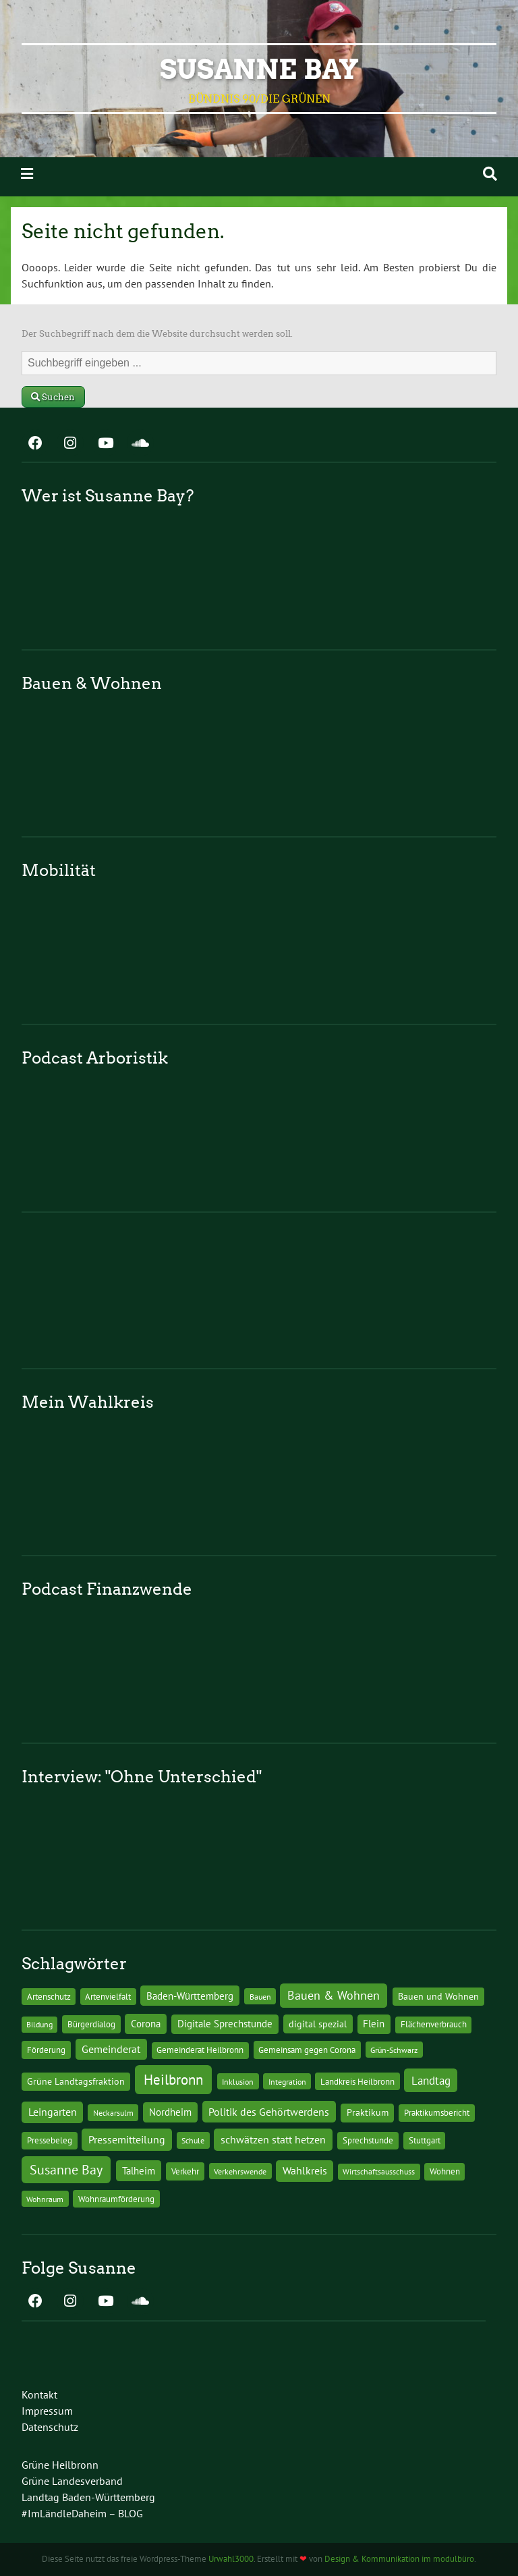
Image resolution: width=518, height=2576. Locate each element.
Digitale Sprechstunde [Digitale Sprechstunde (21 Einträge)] (224, 2023)
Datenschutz (50, 2427)
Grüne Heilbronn (60, 2464)
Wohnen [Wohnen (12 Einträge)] (445, 2171)
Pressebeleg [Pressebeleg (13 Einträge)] (49, 2140)
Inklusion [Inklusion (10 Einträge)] (238, 2081)
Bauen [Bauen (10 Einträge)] (260, 1996)
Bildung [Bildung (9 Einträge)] (39, 2024)
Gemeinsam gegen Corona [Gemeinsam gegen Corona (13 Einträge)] (306, 2050)
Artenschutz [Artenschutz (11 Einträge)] (49, 1996)
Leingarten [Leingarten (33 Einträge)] (52, 2111)
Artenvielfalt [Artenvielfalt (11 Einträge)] (108, 1996)
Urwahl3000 (231, 2559)
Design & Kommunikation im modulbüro (399, 2559)
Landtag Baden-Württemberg (88, 2497)
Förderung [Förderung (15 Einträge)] (46, 2050)
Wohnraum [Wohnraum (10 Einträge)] (44, 2198)
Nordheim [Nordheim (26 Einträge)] (170, 2112)
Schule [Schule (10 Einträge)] (192, 2140)
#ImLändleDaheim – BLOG (82, 2513)
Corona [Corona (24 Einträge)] (146, 2023)
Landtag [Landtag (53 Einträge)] (431, 2080)
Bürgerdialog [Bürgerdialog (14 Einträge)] (91, 2024)
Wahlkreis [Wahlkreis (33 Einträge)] (305, 2170)
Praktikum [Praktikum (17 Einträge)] (367, 2112)
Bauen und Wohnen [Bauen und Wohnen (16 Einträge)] (438, 1996)
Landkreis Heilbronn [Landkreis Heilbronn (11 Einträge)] (357, 2081)
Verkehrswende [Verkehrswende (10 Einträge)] (240, 2171)
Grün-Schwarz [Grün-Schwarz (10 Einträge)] (394, 2049)
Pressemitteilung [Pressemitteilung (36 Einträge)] (126, 2139)
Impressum (47, 2410)
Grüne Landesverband (72, 2481)
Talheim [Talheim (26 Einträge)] (138, 2170)
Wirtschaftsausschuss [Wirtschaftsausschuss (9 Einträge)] (379, 2171)
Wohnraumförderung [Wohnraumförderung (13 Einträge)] (116, 2199)
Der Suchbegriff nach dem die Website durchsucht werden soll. (157, 334)
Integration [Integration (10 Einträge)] (287, 2081)
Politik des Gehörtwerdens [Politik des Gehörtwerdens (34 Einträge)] (268, 2111)
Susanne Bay (259, 69)
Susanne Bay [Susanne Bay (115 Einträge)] (66, 2169)
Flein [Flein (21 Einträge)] (373, 2023)
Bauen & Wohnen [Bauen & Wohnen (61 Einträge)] (333, 1995)
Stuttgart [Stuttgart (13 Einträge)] (424, 2140)
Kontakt (39, 2394)
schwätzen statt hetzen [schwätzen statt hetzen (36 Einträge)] (273, 2139)
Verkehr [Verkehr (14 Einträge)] (185, 2171)
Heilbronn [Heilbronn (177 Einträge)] (173, 2079)
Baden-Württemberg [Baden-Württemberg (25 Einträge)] (189, 1996)
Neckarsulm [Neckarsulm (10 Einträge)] (113, 2112)
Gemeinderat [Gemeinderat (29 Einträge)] (111, 2049)
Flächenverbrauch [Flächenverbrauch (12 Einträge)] (434, 2024)
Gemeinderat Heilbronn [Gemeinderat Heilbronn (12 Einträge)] (199, 2050)
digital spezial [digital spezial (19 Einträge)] (318, 2024)
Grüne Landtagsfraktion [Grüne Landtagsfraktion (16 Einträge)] (76, 2081)
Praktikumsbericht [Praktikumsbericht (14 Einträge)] (436, 2112)
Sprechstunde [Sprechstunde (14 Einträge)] (368, 2140)
